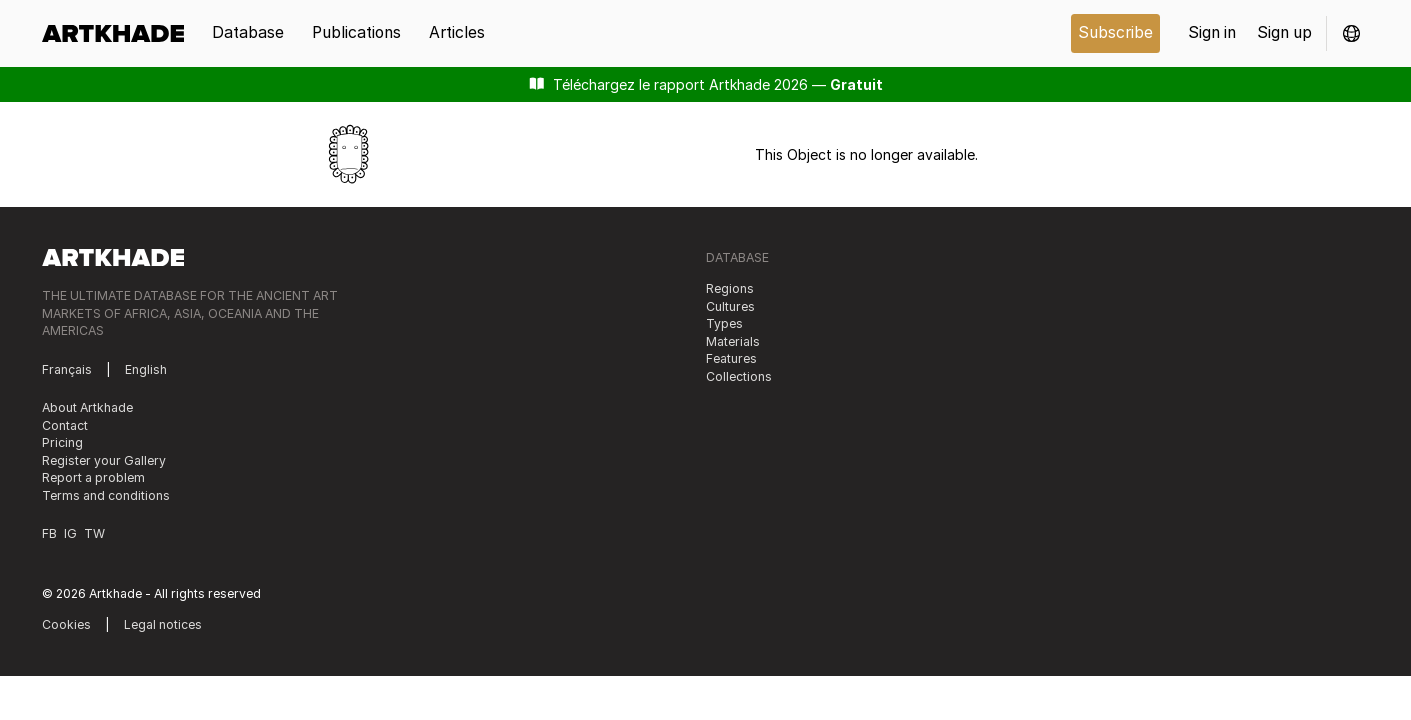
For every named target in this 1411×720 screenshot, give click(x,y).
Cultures (730, 306)
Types (724, 323)
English (146, 369)
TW (94, 533)
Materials (733, 341)
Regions (730, 288)
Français (67, 369)
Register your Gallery (104, 460)
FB (49, 533)
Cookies (66, 624)
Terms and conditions (106, 495)
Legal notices (163, 624)
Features (731, 358)
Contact (65, 425)
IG (70, 533)
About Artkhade (87, 407)
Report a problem (93, 477)
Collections (739, 376)
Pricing (62, 442)
